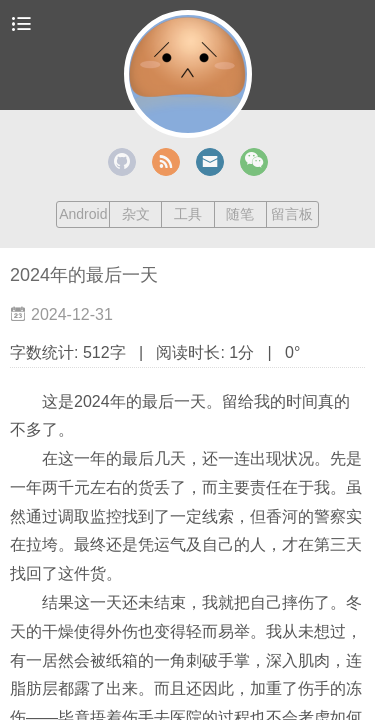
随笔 (240, 214)
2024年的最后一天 (84, 275)
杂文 (136, 214)
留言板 (292, 214)
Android (83, 214)
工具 (188, 214)
